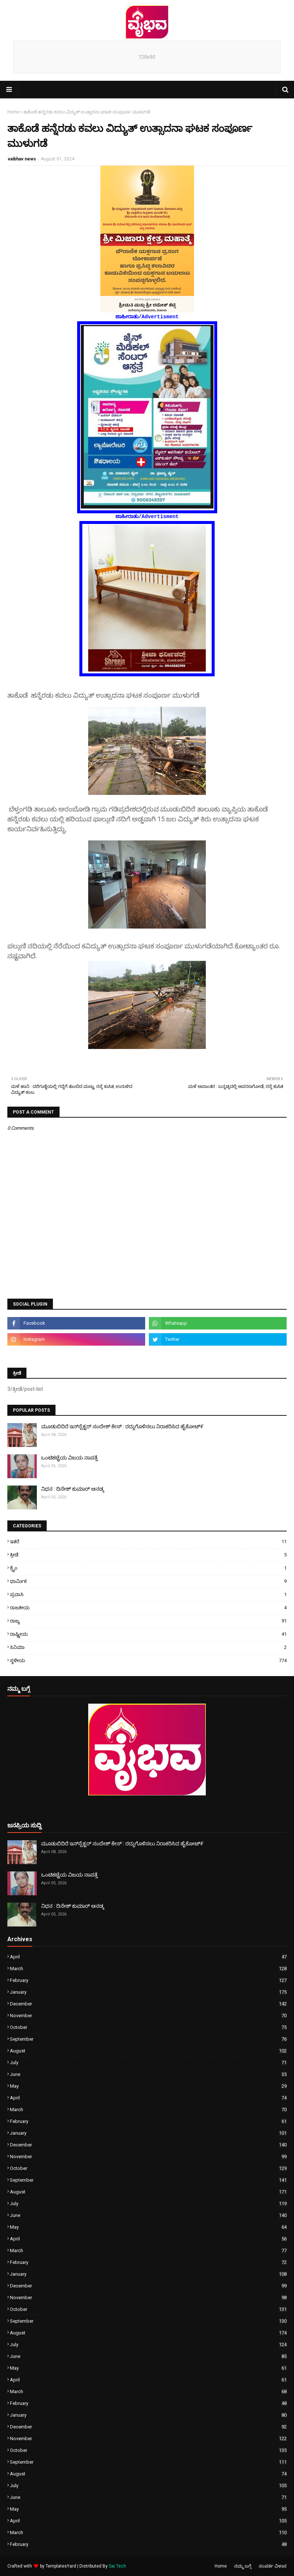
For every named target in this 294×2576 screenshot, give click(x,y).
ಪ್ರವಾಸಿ (148, 1594)
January (148, 1992)
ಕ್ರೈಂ (148, 1568)
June (148, 2074)
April (148, 1957)
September (148, 2039)
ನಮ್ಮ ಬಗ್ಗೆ (242, 2566)
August (148, 2051)
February (148, 1980)
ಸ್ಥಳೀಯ (148, 1660)
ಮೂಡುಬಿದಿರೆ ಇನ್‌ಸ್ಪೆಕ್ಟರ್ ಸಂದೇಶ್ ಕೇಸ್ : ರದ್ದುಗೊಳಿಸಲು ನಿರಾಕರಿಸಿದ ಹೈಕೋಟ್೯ (122, 1426)
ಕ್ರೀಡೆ (148, 1554)
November (148, 2015)
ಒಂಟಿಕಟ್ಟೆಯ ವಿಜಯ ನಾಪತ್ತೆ (69, 1458)
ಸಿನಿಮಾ (148, 1647)
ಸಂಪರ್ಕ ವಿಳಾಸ (273, 2566)
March (148, 1968)
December (148, 2004)
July (148, 2062)
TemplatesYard (61, 2566)
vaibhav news (22, 159)
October (148, 2027)
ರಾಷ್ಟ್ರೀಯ (148, 1634)
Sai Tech (117, 2566)
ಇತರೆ (148, 1541)
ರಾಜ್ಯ (148, 1621)
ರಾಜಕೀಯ (148, 1607)
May (148, 2086)
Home (13, 112)
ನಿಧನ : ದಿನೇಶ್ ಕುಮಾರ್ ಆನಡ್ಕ (72, 1489)
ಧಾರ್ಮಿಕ (148, 1581)
